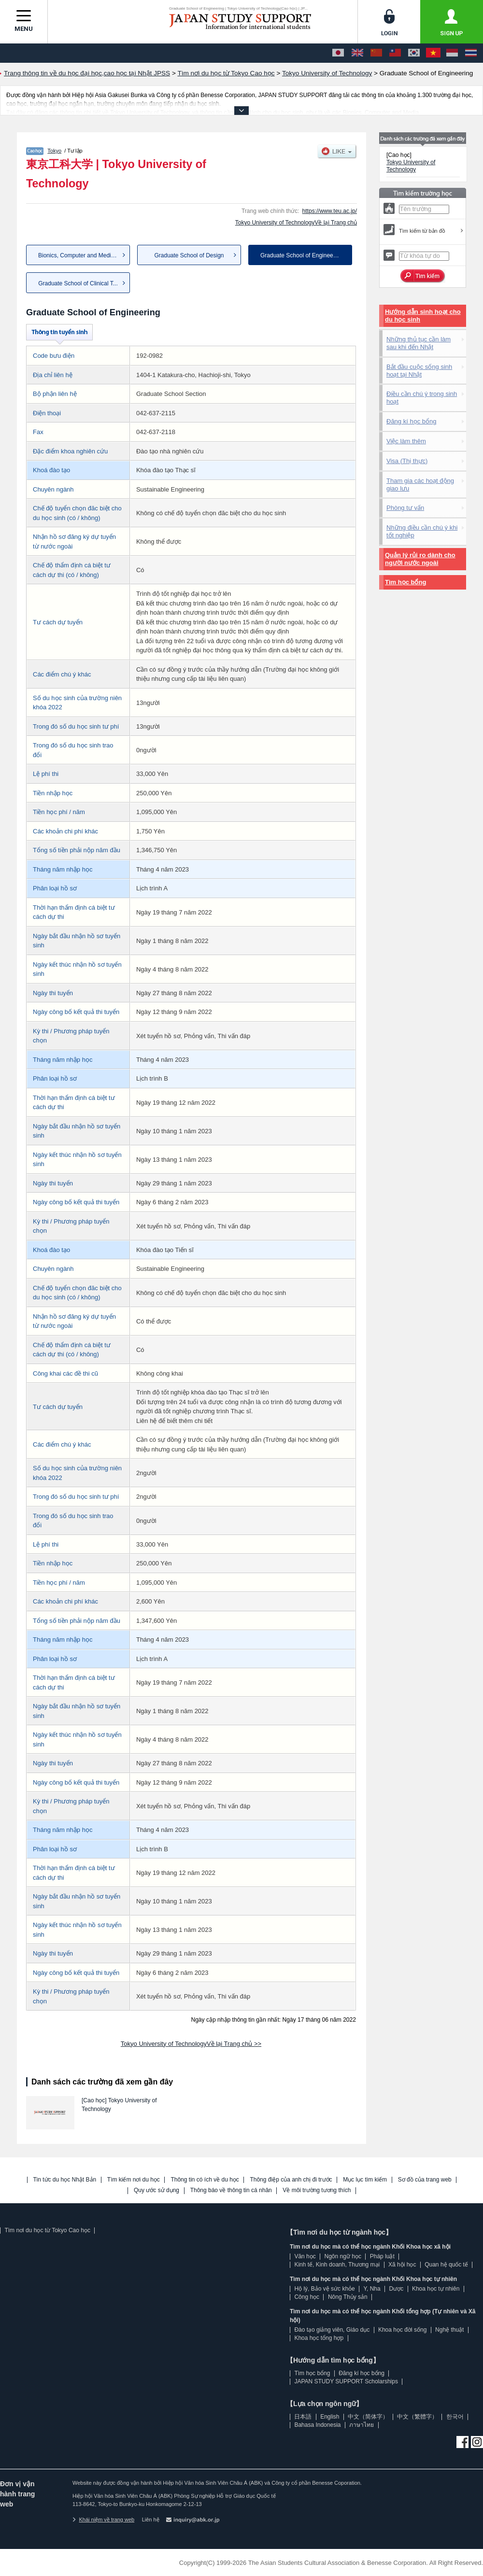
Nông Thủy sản (348, 2297)
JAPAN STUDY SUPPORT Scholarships (346, 2381)
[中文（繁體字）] (395, 53)
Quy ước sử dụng (156, 2190)
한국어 (455, 2416)
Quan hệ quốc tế (446, 2264)
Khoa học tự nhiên (435, 2288)
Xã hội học (402, 2264)
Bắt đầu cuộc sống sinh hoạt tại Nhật (419, 370)
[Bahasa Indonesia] (452, 53)
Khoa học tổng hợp (318, 2338)
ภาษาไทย (361, 2424)
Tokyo (54, 151)
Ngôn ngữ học (343, 2256)
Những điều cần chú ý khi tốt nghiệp (421, 531)
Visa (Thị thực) (406, 461)
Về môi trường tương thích (317, 2190)
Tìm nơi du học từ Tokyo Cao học (47, 2230)
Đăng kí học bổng (411, 421)
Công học (306, 2297)
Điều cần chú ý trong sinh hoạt (421, 397)
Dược (396, 2288)
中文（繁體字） (417, 2416)
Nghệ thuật (449, 2329)
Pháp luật (382, 2256)
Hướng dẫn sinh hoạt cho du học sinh (423, 315)
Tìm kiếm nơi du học (133, 2180)
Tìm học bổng (405, 582)
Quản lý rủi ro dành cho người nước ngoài (420, 558)
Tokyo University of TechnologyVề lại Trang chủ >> (191, 2043)
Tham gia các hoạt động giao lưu (420, 484)
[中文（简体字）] (376, 53)
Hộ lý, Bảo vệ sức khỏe (324, 2288)
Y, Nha (372, 2288)
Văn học (304, 2256)
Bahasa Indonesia (317, 2424)
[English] (357, 53)
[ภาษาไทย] (471, 53)
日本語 (303, 2416)
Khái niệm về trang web (103, 2519)
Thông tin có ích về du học (204, 2180)
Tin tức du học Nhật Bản (65, 2180)
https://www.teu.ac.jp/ (329, 211)
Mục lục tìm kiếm (365, 2180)
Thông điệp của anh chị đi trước (291, 2180)
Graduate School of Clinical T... (78, 283)
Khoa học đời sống (402, 2329)
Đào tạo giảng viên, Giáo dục (331, 2329)
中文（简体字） (368, 2416)
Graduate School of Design (189, 255)
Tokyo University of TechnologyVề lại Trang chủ (296, 222)
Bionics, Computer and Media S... (81, 255)
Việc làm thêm (406, 441)
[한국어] (414, 53)
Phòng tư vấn (405, 507)
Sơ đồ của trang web (425, 2180)
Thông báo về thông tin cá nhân (231, 2190)
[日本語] (338, 53)
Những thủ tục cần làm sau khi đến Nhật (418, 343)
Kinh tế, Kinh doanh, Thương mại (337, 2264)
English (329, 2416)
